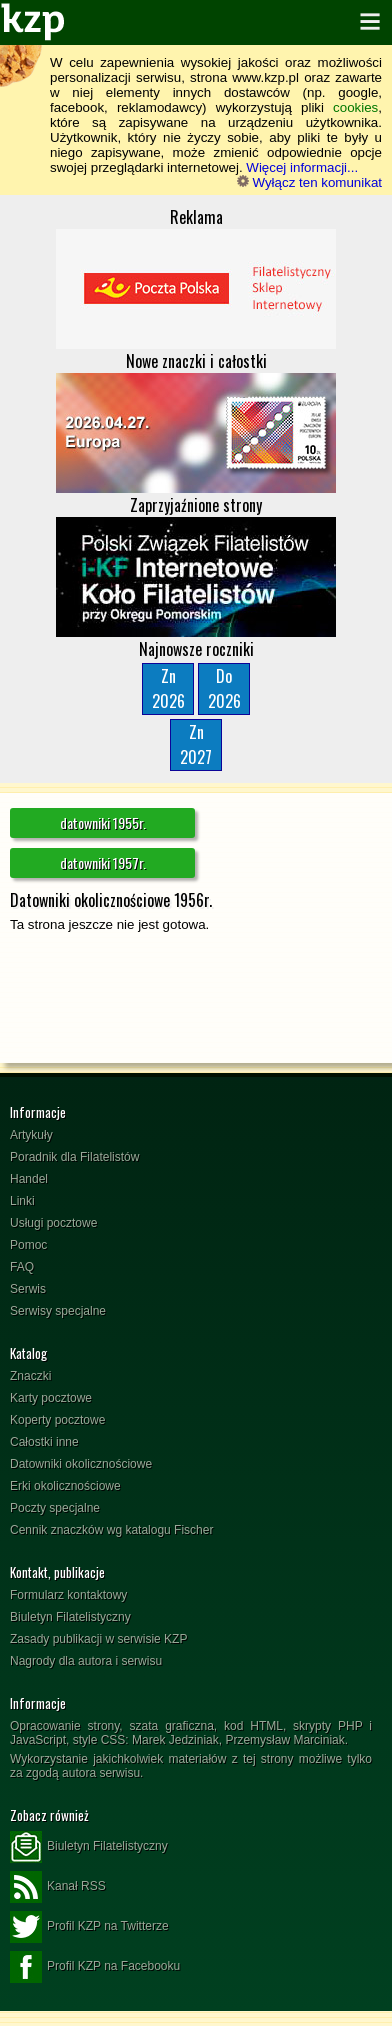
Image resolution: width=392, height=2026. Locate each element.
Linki (22, 1201)
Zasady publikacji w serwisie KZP (98, 1639)
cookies (355, 107)
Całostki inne (44, 1442)
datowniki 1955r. (103, 822)
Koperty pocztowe (57, 1420)
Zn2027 (196, 744)
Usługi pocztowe (53, 1223)
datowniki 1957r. (103, 862)
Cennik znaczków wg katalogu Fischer (111, 1530)
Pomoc (28, 1245)
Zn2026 (168, 688)
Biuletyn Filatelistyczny (70, 1617)
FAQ (22, 1267)
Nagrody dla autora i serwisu (86, 1661)
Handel (29, 1179)
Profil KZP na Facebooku (95, 1967)
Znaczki (30, 1376)
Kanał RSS (58, 1887)
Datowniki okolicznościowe (81, 1464)
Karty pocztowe (51, 1398)
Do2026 (224, 688)
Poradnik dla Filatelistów (74, 1157)
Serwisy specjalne (58, 1311)
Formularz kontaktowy (68, 1595)
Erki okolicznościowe (65, 1486)
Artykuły (31, 1135)
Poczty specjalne (55, 1508)
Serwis (28, 1289)
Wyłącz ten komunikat (309, 182)
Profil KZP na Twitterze (89, 1927)
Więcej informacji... (302, 167)
